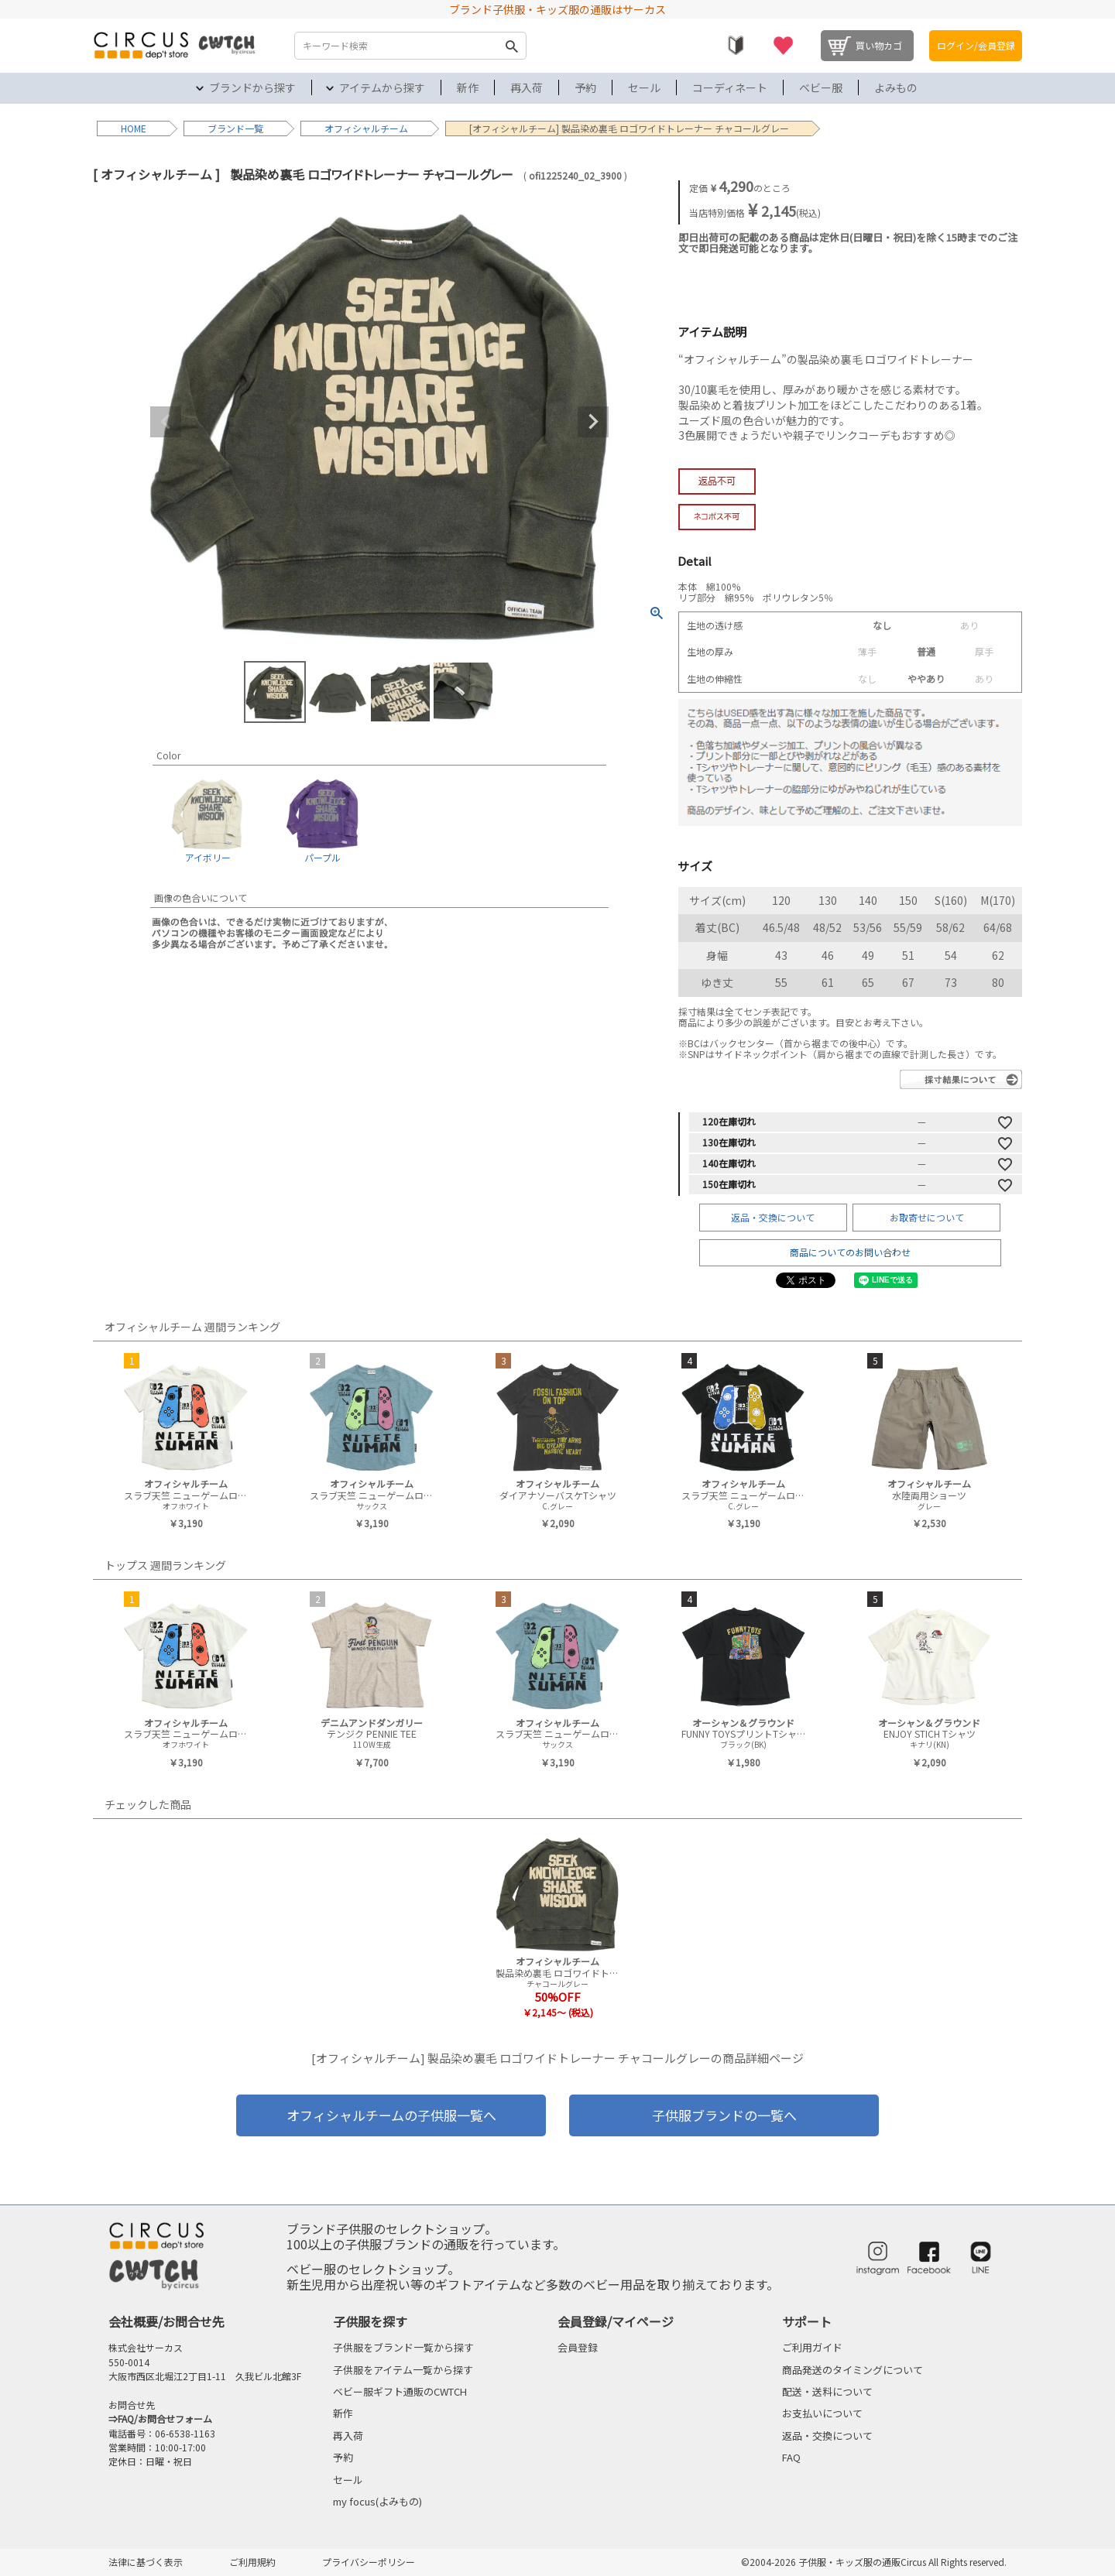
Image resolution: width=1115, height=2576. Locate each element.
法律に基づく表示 (145, 2561)
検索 (511, 45)
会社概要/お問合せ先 (166, 2321)
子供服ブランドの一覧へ (724, 2115)
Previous (165, 421)
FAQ (791, 2457)
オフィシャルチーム (366, 128)
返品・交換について (773, 1217)
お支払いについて (822, 2413)
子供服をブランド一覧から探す (403, 2347)
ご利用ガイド (812, 2347)
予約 (585, 87)
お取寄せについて (927, 1217)
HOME (133, 128)
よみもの (896, 87)
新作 (468, 87)
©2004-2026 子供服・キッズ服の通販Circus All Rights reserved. (874, 2561)
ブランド (226, 128)
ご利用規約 (252, 2561)
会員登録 (578, 2347)
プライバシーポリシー (368, 2561)
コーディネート (729, 87)
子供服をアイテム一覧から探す (403, 2369)
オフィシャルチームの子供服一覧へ (391, 2115)
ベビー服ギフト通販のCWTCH (400, 2391)
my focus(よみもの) (377, 2501)
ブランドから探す (252, 87)
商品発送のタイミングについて (852, 2369)
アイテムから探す (382, 87)
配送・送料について (827, 2391)
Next (593, 421)
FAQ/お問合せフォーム (165, 2418)
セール (644, 87)
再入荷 (526, 87)
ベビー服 (820, 87)
